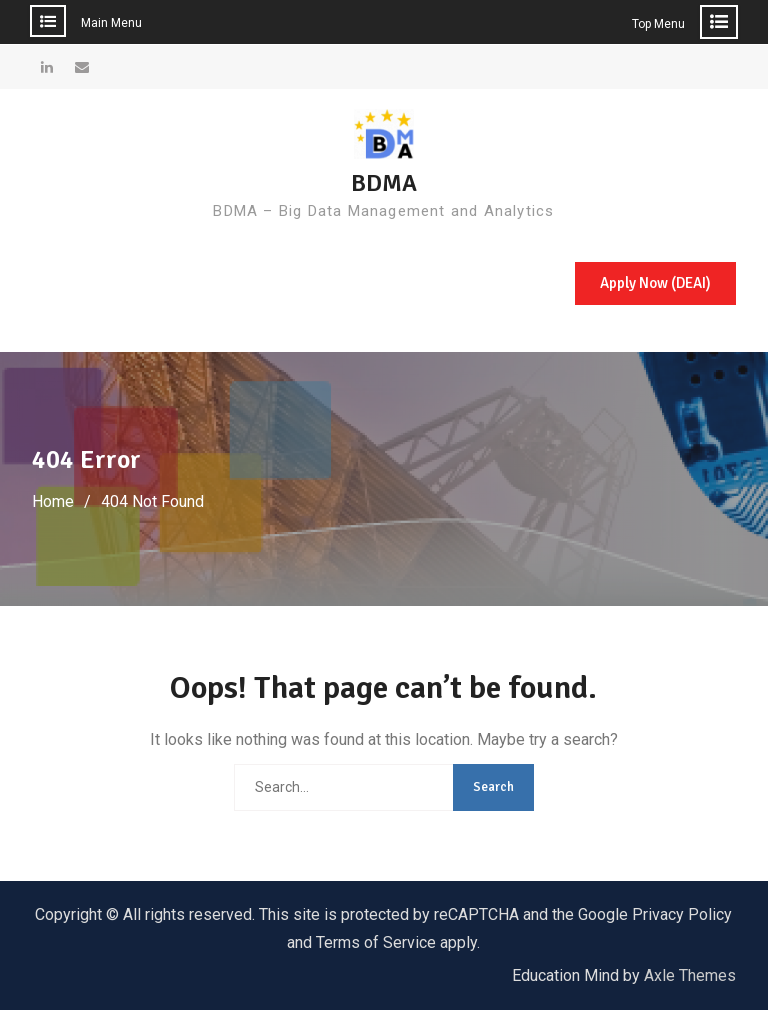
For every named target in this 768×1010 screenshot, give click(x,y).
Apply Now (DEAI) (655, 283)
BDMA (384, 183)
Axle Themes (690, 975)
